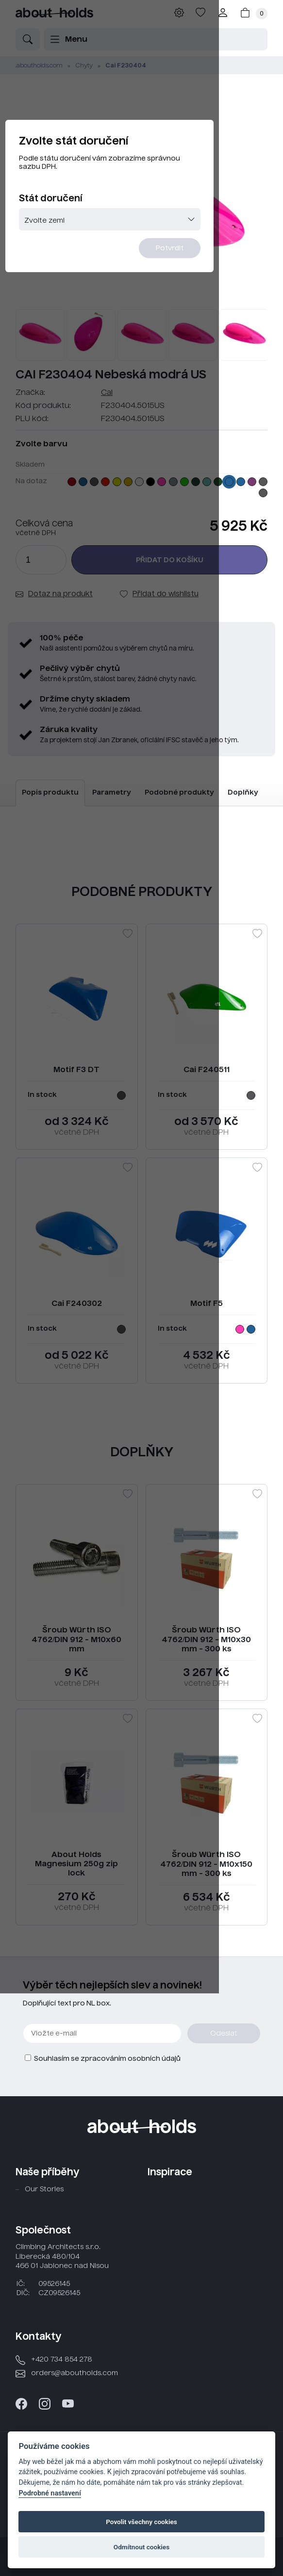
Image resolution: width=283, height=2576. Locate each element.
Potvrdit (229, 275)
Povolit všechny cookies (141, 2522)
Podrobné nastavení (49, 2493)
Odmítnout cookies (141, 2547)
